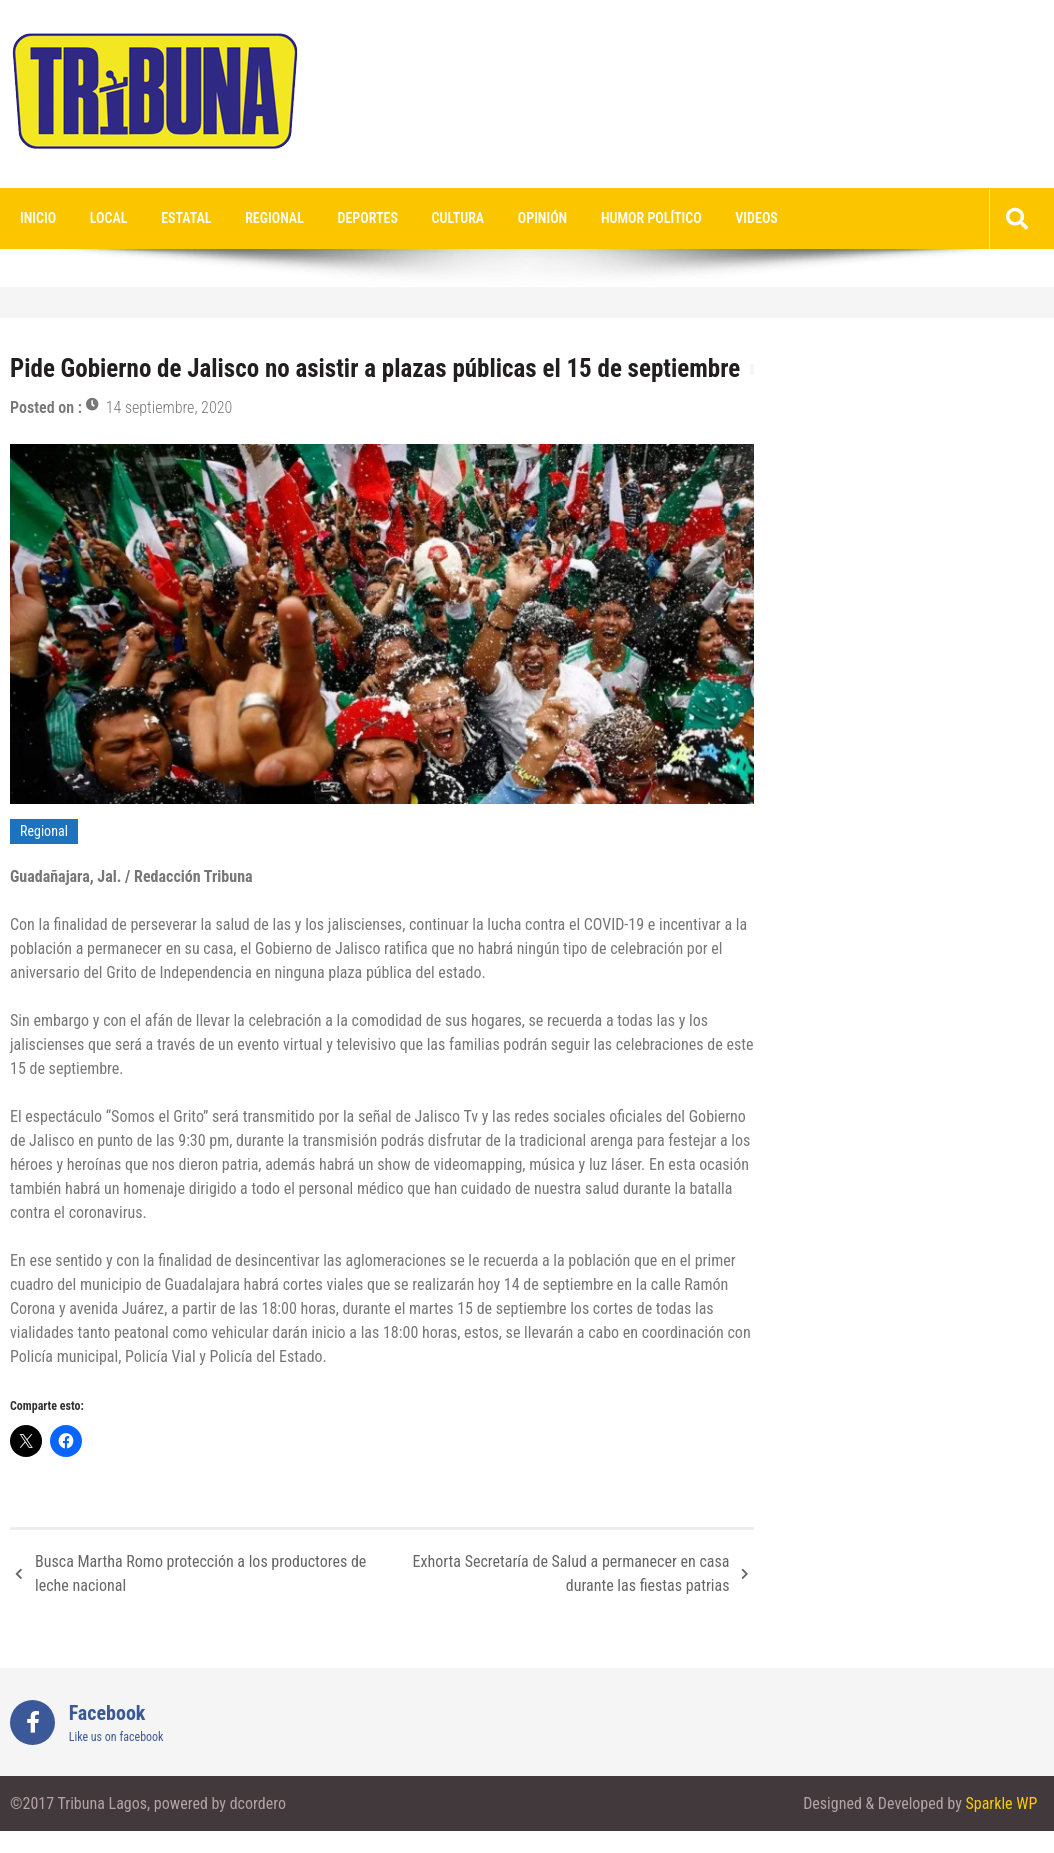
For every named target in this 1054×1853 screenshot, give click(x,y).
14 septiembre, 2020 (169, 407)
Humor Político (651, 218)
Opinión (542, 218)
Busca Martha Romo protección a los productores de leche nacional (200, 1573)
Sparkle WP (1001, 1803)
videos (756, 218)
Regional (274, 218)
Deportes (368, 218)
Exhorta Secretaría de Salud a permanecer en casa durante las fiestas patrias (571, 1573)
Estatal (186, 218)
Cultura (458, 218)
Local (109, 218)
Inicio (38, 218)
